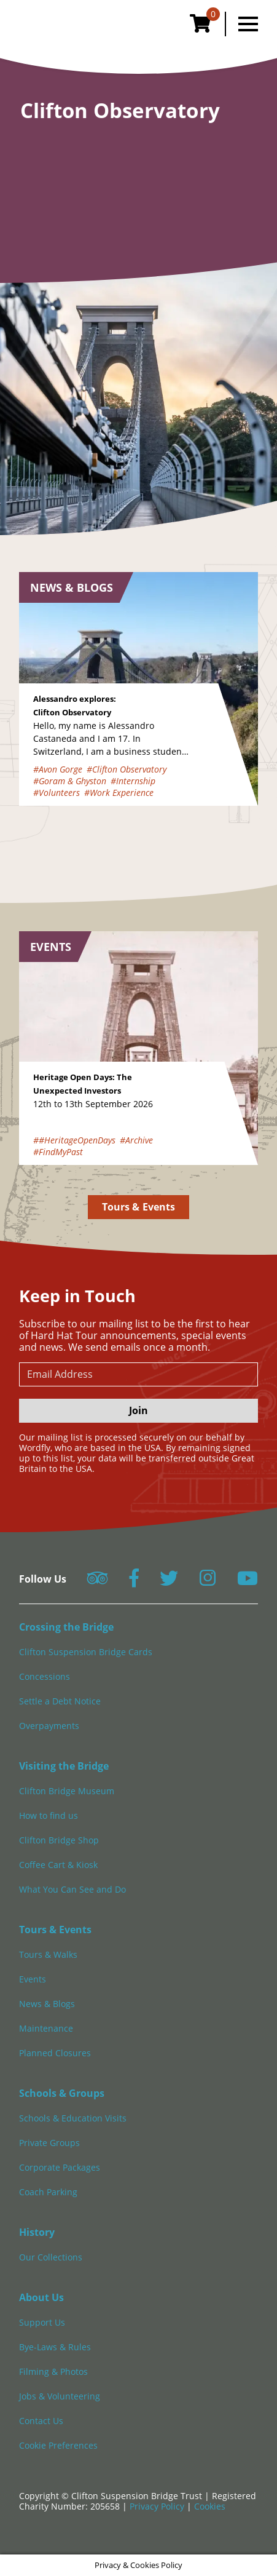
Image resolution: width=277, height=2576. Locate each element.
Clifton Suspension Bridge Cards (85, 1652)
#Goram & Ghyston (69, 781)
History (37, 2232)
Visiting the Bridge (64, 1766)
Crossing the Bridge (66, 1627)
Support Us (42, 2322)
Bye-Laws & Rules (55, 2347)
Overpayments (49, 1725)
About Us (41, 2297)
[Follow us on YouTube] (247, 1582)
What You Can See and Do (72, 1889)
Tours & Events (138, 1207)
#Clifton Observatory (126, 769)
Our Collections (50, 2257)
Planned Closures (55, 2053)
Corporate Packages (59, 2167)
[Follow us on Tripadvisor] (97, 1582)
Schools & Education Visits (73, 2118)
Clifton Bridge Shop (59, 1840)
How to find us (48, 1815)
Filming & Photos (53, 2371)
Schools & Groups (61, 2093)
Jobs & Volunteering (59, 2396)
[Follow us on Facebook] (134, 1582)
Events (32, 1979)
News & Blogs (47, 2004)
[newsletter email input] (138, 1374)
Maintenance (46, 2028)
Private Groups (49, 2143)
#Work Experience (119, 792)
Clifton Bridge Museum (66, 1791)
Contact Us (41, 2421)
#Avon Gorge (57, 769)
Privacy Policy (158, 2506)
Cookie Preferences (58, 2445)
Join (138, 1410)
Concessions (44, 1676)
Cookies (209, 2506)
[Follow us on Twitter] (169, 1582)
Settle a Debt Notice (60, 1701)
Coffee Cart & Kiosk (58, 1864)
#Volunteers (56, 792)
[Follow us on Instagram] (207, 1582)
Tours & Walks (48, 1954)
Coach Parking (48, 2192)
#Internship (133, 781)
